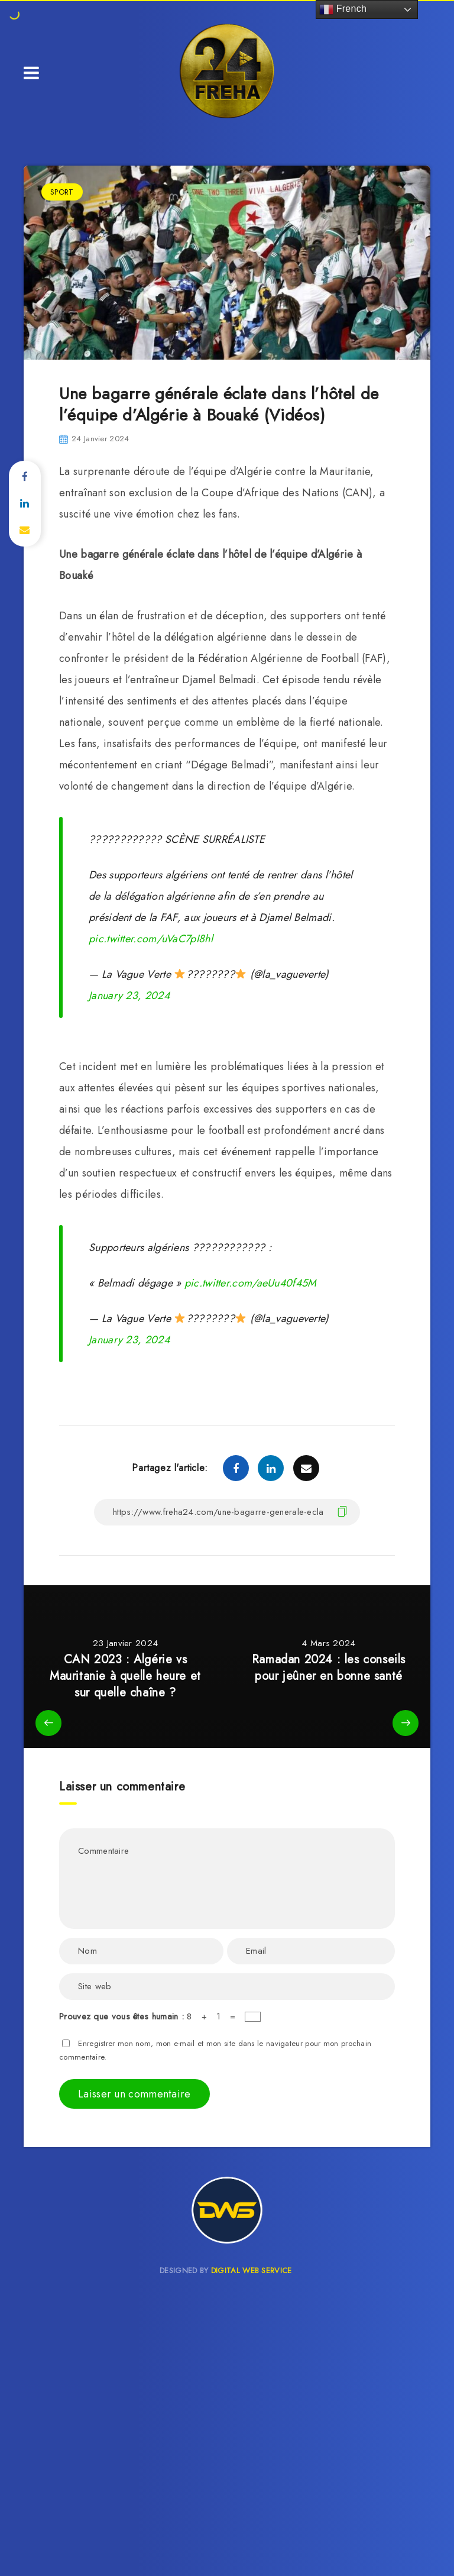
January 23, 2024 (129, 995)
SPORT (62, 192)
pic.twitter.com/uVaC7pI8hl (151, 938)
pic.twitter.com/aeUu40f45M (250, 1283)
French (343, 9)
